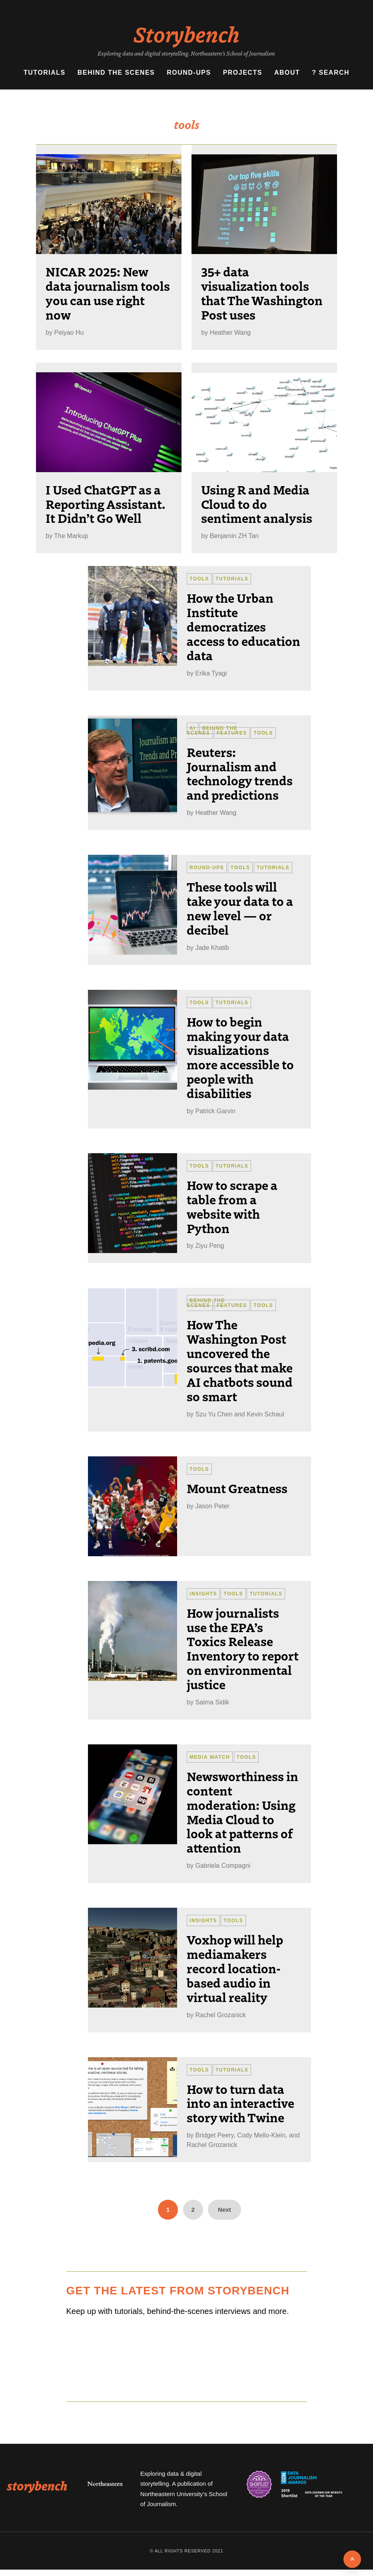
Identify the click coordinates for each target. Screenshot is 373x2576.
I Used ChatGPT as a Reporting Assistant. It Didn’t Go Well (105, 503)
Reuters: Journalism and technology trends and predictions (240, 773)
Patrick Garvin (215, 1111)
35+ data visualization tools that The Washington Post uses (262, 293)
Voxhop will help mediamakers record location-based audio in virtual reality (235, 1968)
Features (232, 733)
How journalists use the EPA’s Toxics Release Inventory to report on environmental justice (243, 1648)
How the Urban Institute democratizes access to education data (243, 626)
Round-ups (189, 72)
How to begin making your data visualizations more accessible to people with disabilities (240, 1057)
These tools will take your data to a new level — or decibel (240, 908)
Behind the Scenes (116, 72)
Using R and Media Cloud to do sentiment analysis (256, 503)
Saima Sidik (212, 1702)
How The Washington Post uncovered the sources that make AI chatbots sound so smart (240, 1360)
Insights (203, 1594)
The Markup (71, 535)
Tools (199, 579)
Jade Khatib (212, 947)
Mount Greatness (237, 1488)
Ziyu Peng (209, 1245)
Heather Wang (230, 332)
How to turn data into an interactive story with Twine (240, 2103)
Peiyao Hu (69, 332)
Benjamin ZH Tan (234, 535)
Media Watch (209, 1757)
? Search (330, 72)
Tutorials (45, 72)
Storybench (186, 34)
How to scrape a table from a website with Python (232, 1206)
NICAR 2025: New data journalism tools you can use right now (108, 293)
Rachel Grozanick (220, 2015)
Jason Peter (212, 1506)
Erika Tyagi (211, 673)
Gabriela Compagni (222, 1865)
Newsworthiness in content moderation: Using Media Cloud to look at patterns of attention (242, 1812)
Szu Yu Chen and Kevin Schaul (239, 1414)
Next (224, 2209)
